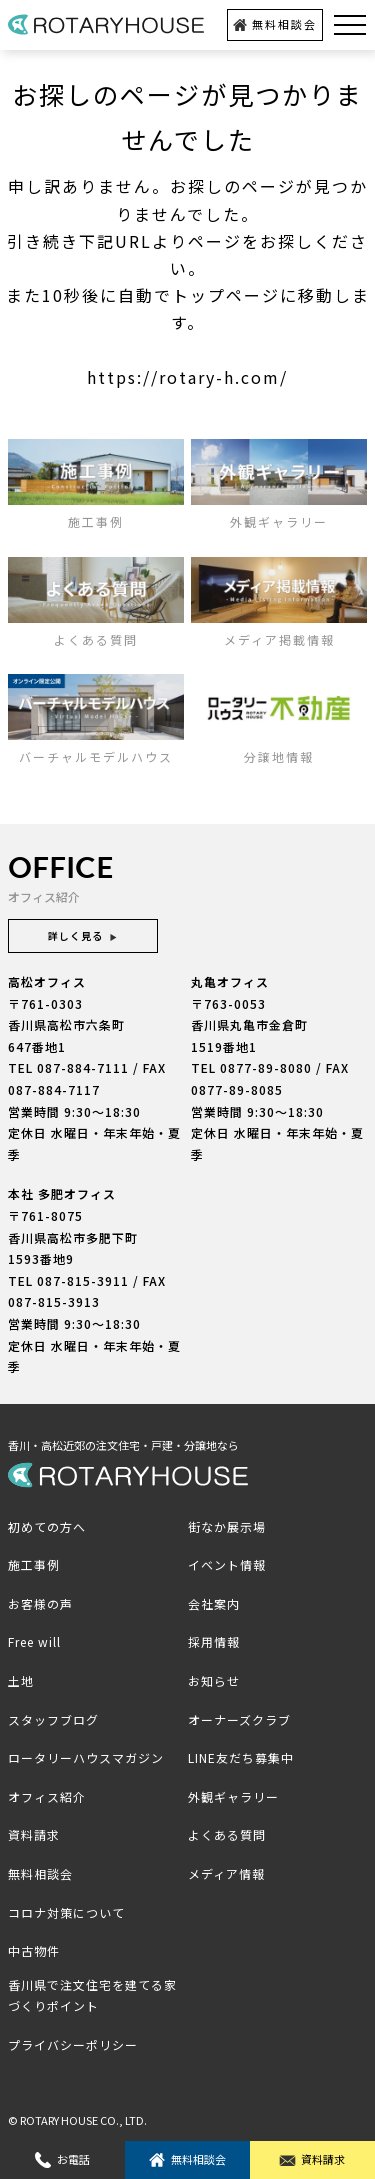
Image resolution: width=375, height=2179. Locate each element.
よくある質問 (227, 1834)
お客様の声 (40, 1603)
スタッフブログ (53, 1719)
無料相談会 (274, 24)
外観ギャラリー (233, 1796)
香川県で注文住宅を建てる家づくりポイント (92, 1995)
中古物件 (34, 1950)
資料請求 (312, 2159)
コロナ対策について (66, 1912)
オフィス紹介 (47, 1796)
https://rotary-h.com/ (187, 377)
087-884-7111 (83, 1067)
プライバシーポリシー (73, 2044)
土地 (21, 1680)
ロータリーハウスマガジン (86, 1757)
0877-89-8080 (266, 1067)
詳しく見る (83, 935)
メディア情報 (226, 1873)
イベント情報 (227, 1564)
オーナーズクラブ (239, 1719)
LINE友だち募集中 (241, 1757)
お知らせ (214, 1680)
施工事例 (34, 1564)
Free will (34, 1641)
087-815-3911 (83, 1280)
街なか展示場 (227, 1526)
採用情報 (214, 1641)
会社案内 (214, 1603)
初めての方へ (47, 1526)
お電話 (62, 2159)
